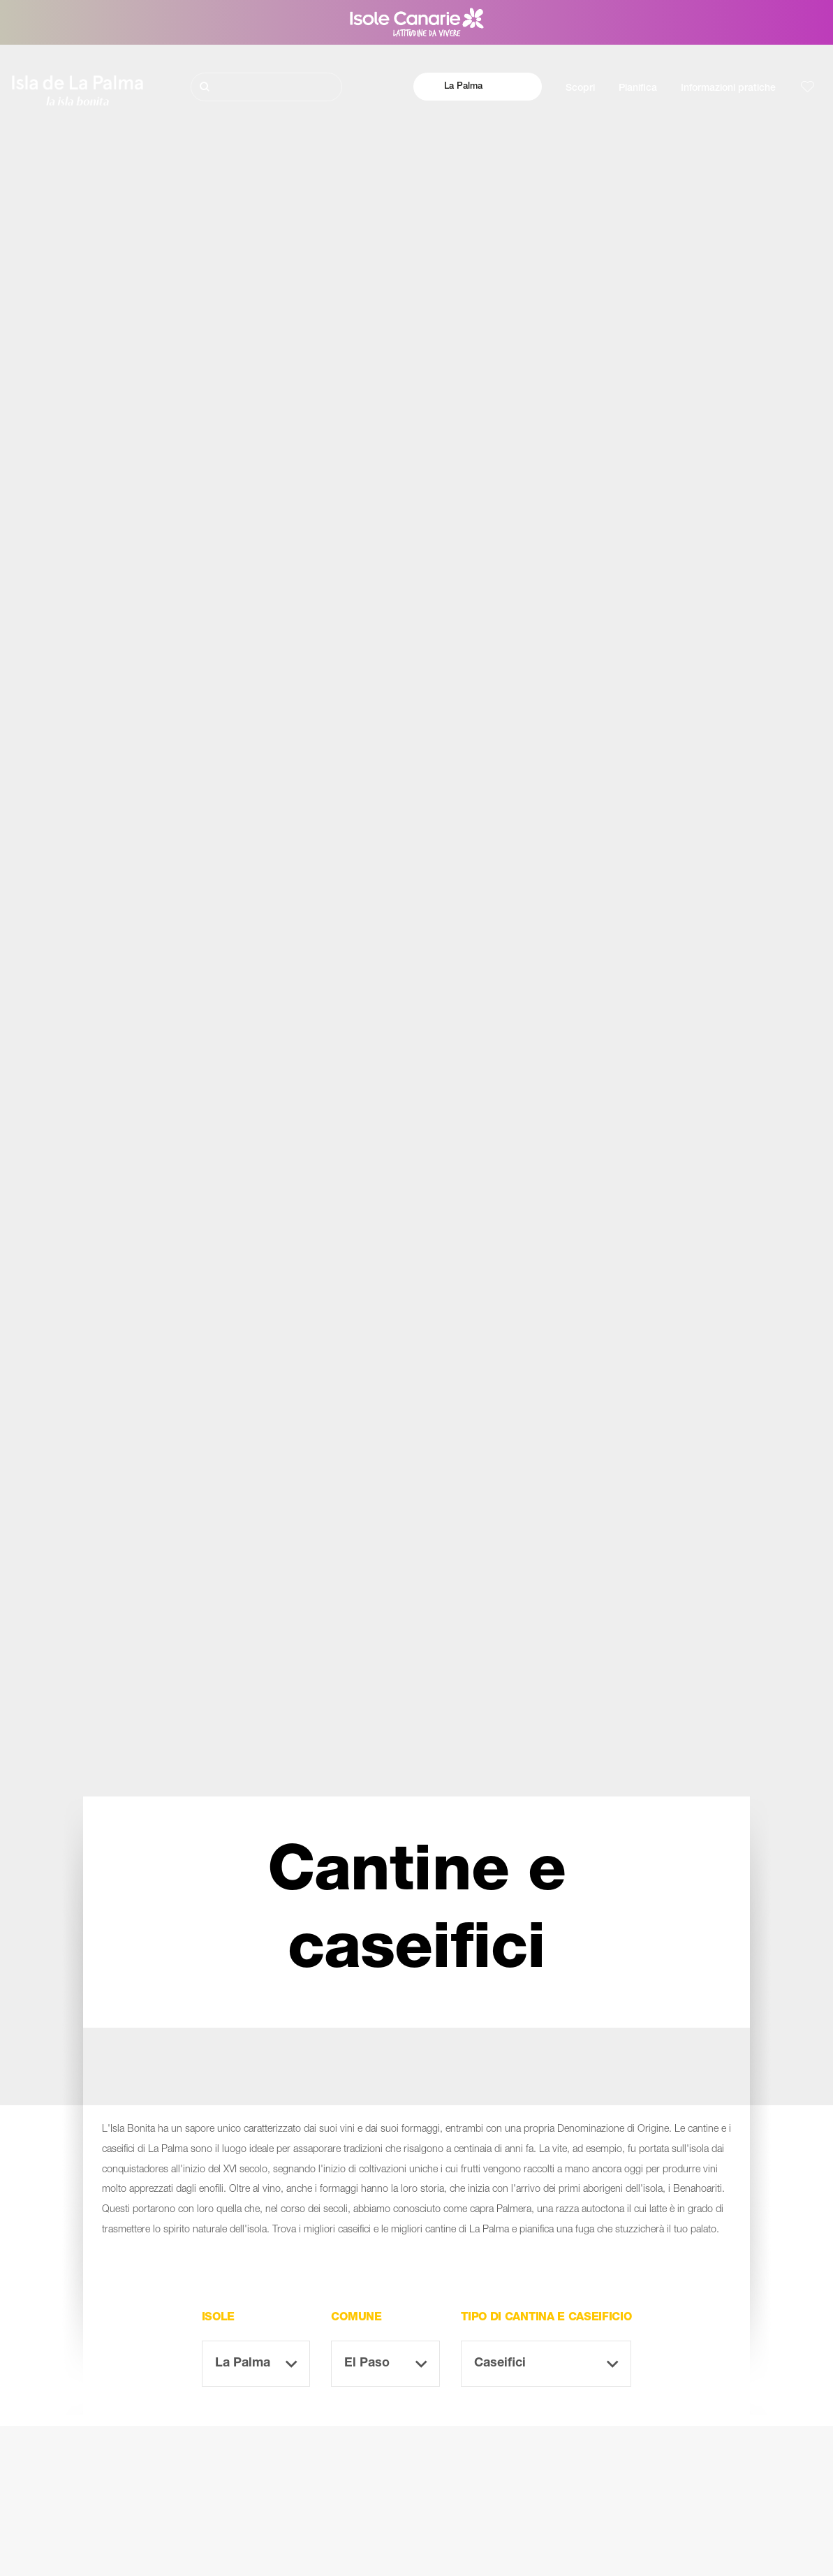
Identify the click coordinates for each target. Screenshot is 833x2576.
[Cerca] (266, 87)
